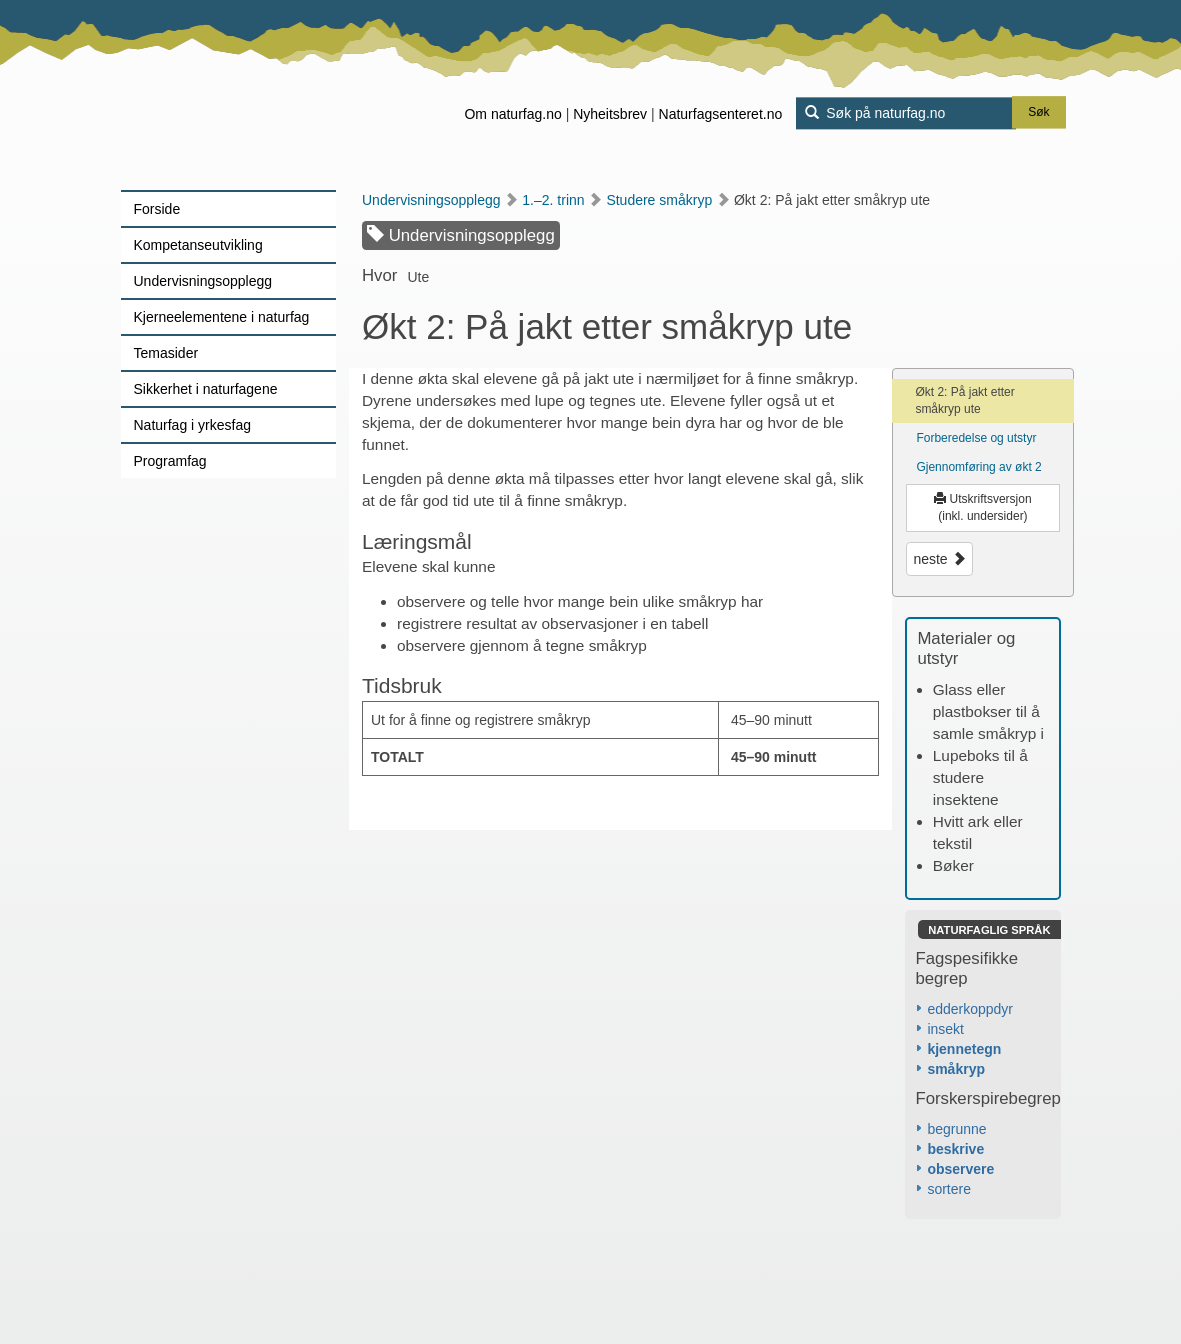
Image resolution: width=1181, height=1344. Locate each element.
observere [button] (960, 1169)
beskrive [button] (955, 1149)
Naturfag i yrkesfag (193, 425)
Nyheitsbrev (610, 114)
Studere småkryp (668, 200)
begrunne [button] (956, 1129)
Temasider (166, 353)
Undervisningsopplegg (203, 281)
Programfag (170, 461)
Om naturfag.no (512, 114)
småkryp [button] (956, 1069)
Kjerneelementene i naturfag (222, 317)
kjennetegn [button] (964, 1049)
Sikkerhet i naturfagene (206, 389)
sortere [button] (949, 1189)
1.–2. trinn (562, 200)
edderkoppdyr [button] (970, 1009)
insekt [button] (945, 1029)
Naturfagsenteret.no (721, 114)
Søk (1038, 113)
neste (939, 559)
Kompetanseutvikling (198, 245)
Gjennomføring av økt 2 (978, 467)
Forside (157, 209)
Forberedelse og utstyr (976, 438)
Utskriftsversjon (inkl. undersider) (982, 507)
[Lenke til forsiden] (246, 95)
